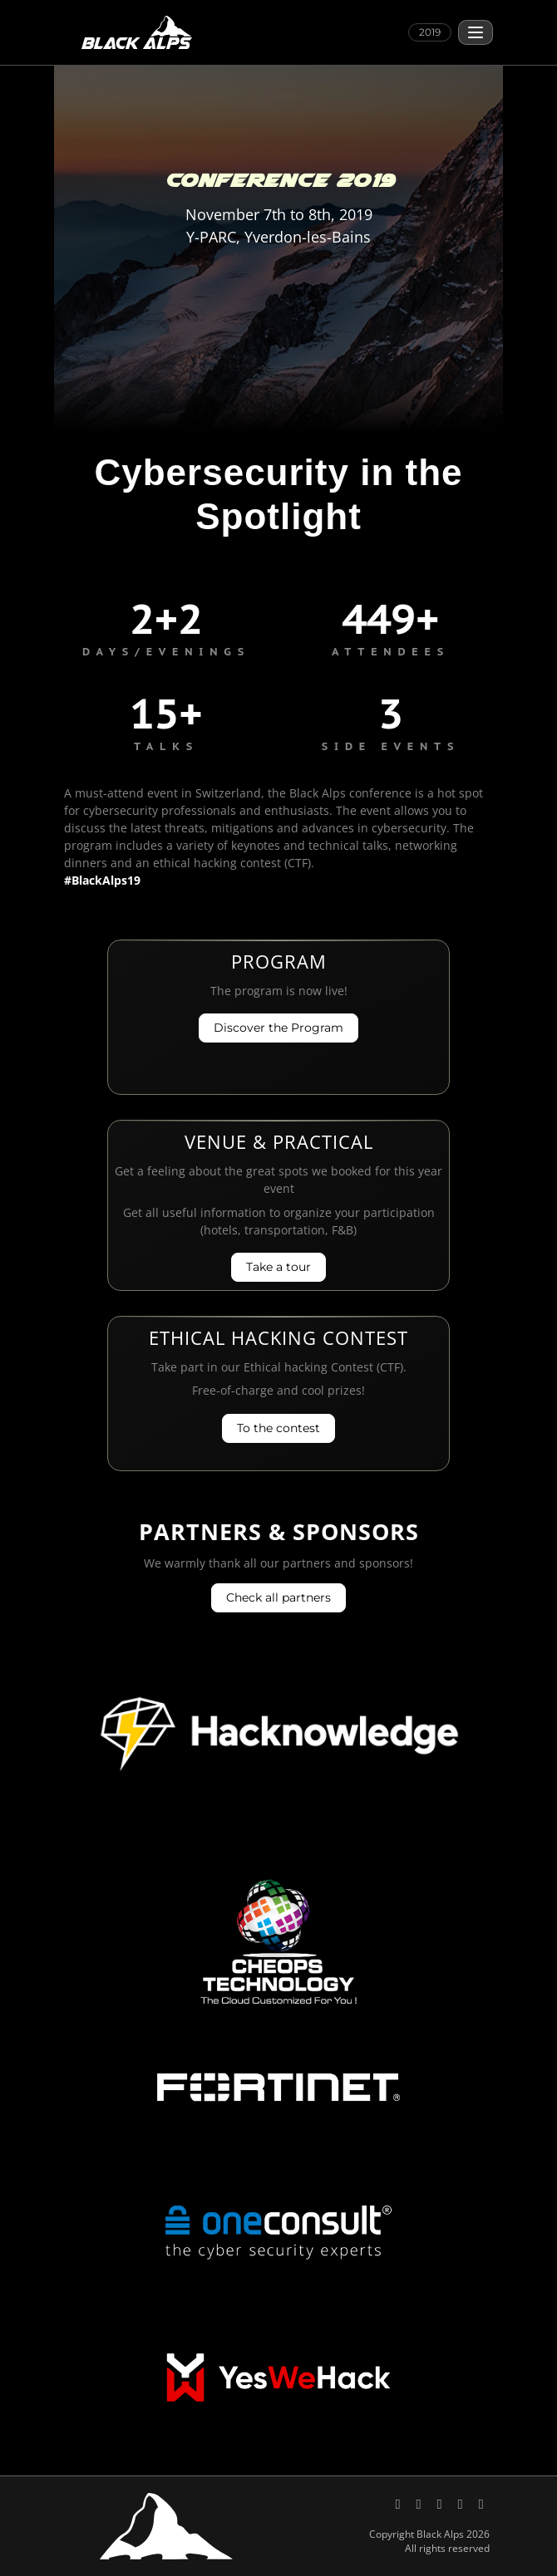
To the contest (278, 1427)
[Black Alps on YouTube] (441, 2503)
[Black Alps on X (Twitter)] (399, 2503)
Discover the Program (278, 1027)
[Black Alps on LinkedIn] (420, 2503)
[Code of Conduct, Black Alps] (481, 2503)
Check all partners (278, 1597)
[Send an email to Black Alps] (461, 2503)
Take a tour (278, 1266)
